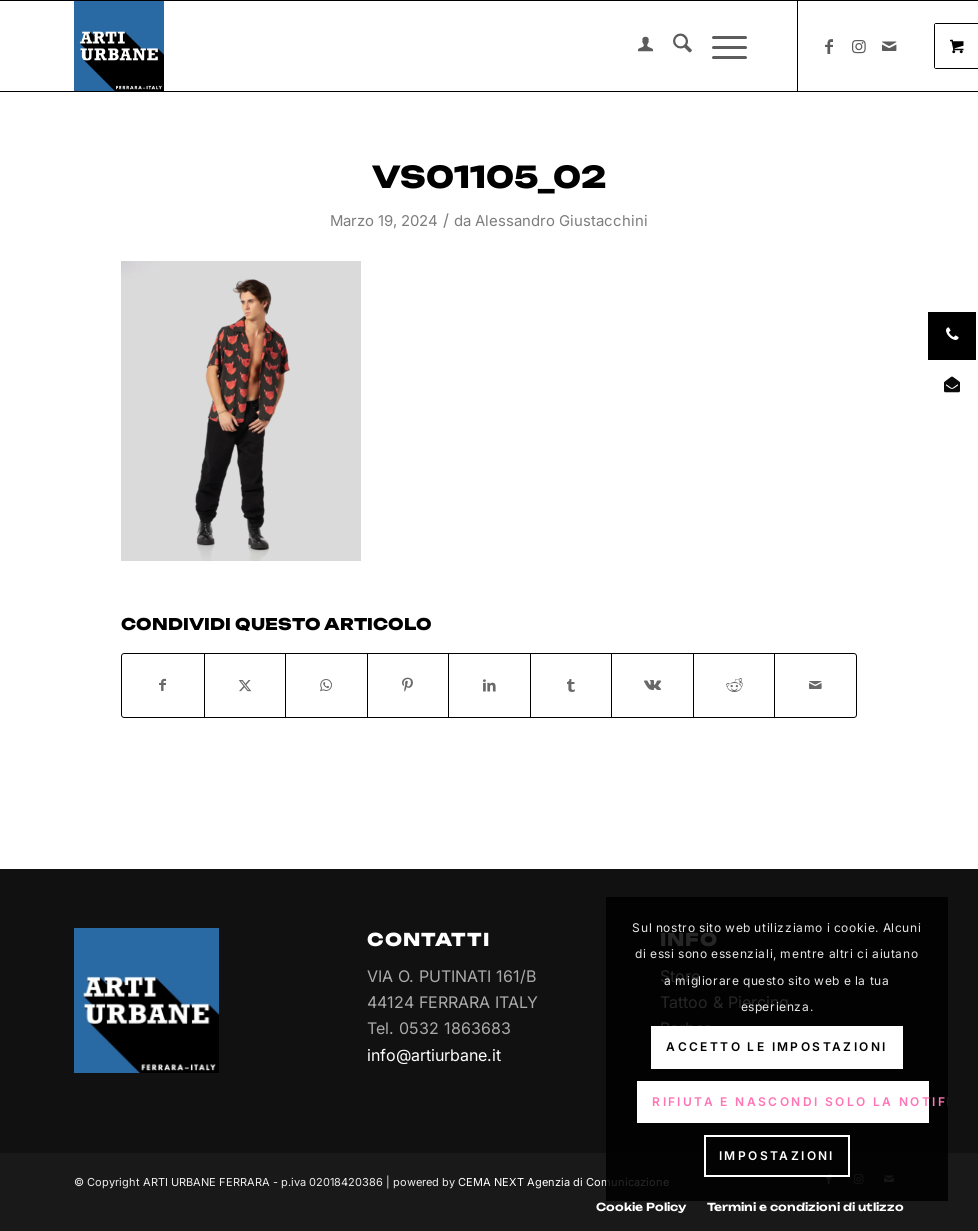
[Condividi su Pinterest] (408, 685)
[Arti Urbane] (119, 46)
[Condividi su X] (245, 685)
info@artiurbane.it (434, 1055)
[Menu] (719, 46)
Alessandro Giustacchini (561, 221)
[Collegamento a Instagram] (859, 46)
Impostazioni (777, 1155)
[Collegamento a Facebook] (829, 46)
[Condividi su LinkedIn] (489, 685)
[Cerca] (672, 46)
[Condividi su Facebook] (163, 685)
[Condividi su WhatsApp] (326, 685)
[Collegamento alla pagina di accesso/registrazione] (635, 46)
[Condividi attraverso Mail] (815, 685)
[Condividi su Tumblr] (571, 685)
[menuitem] (635, 46)
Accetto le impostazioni (776, 1046)
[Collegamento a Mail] (889, 46)
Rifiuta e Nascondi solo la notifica (790, 1101)
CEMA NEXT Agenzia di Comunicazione (563, 1182)
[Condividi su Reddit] (734, 685)
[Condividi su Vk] (652, 685)
